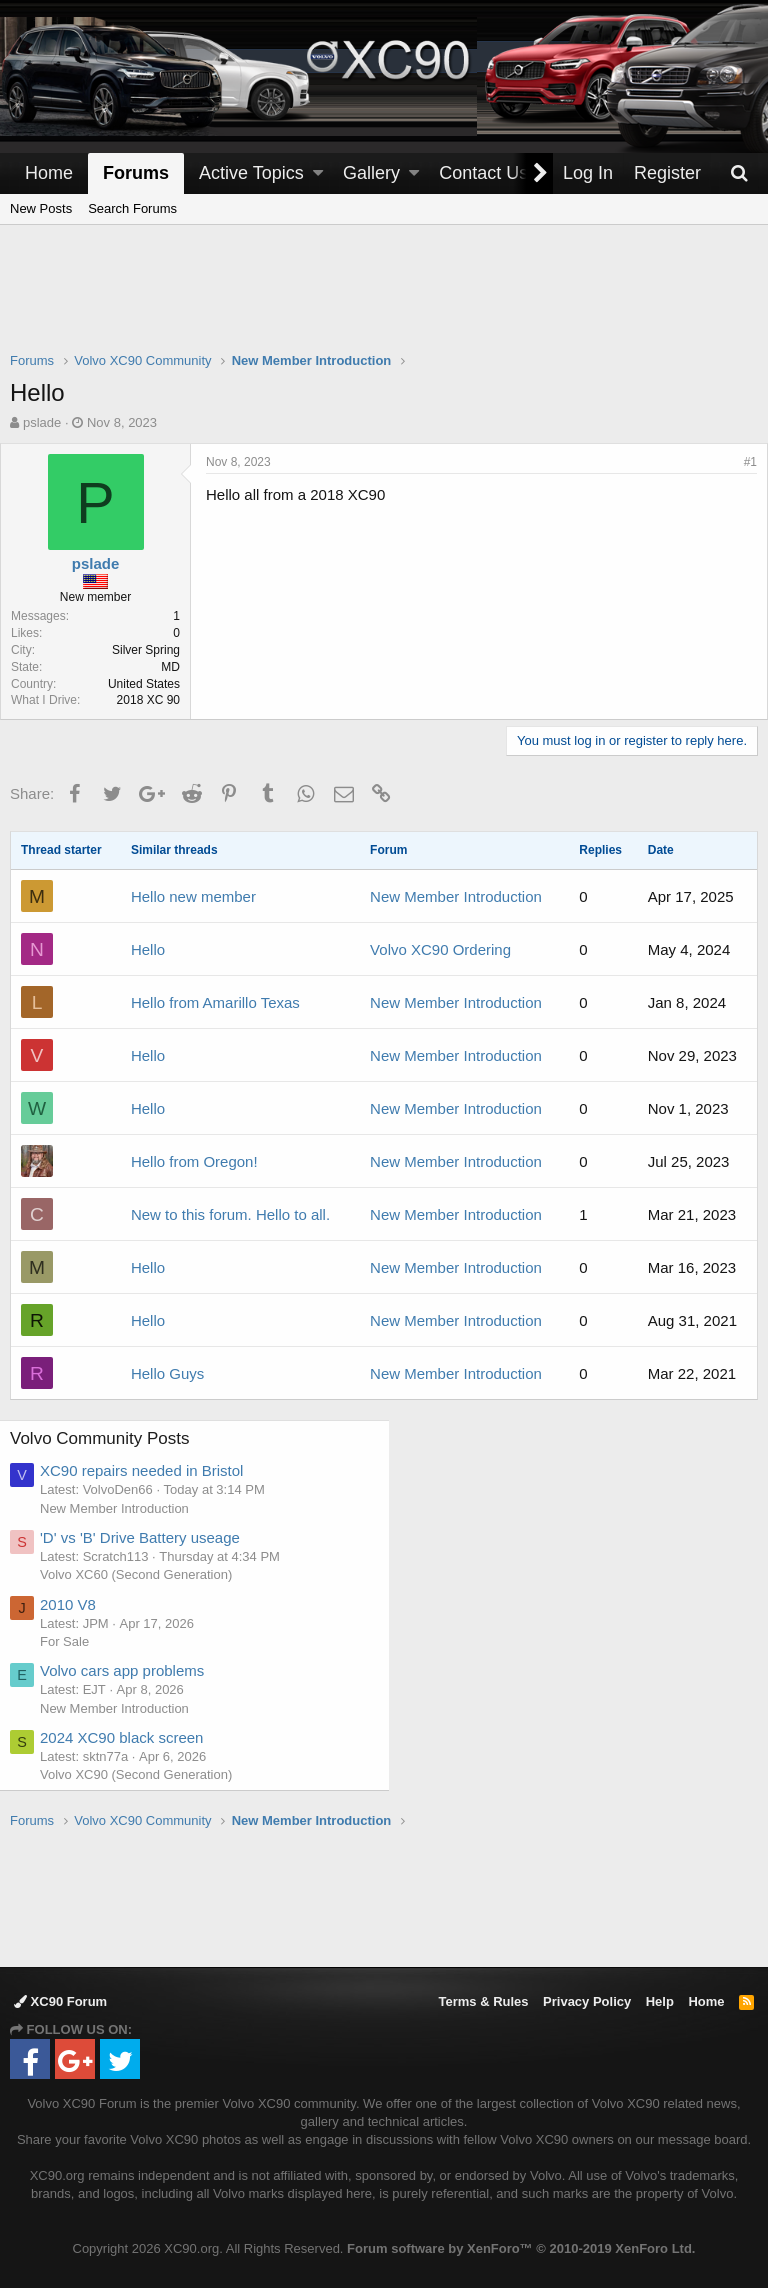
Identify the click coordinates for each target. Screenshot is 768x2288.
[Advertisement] (384, 301)
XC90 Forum (60, 2001)
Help (660, 2001)
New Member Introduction (456, 896)
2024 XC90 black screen (132, 1737)
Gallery (371, 173)
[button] (318, 173)
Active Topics (251, 173)
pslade (42, 422)
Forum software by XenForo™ (521, 2248)
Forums (136, 173)
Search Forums (132, 208)
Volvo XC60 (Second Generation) (147, 1574)
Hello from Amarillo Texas (215, 1002)
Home (49, 173)
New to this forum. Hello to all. (230, 1214)
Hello (148, 949)
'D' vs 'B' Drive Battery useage (151, 1537)
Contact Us (483, 173)
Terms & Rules (483, 2001)
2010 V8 (79, 1604)
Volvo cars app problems (133, 1670)
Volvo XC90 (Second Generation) (147, 1774)
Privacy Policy (587, 2001)
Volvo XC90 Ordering (440, 949)
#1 (740, 462)
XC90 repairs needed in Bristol (152, 1470)
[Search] (739, 173)
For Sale (75, 1641)
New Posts (41, 208)
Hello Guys (167, 1373)
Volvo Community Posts (111, 1438)
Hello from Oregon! (194, 1161)
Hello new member (193, 896)
